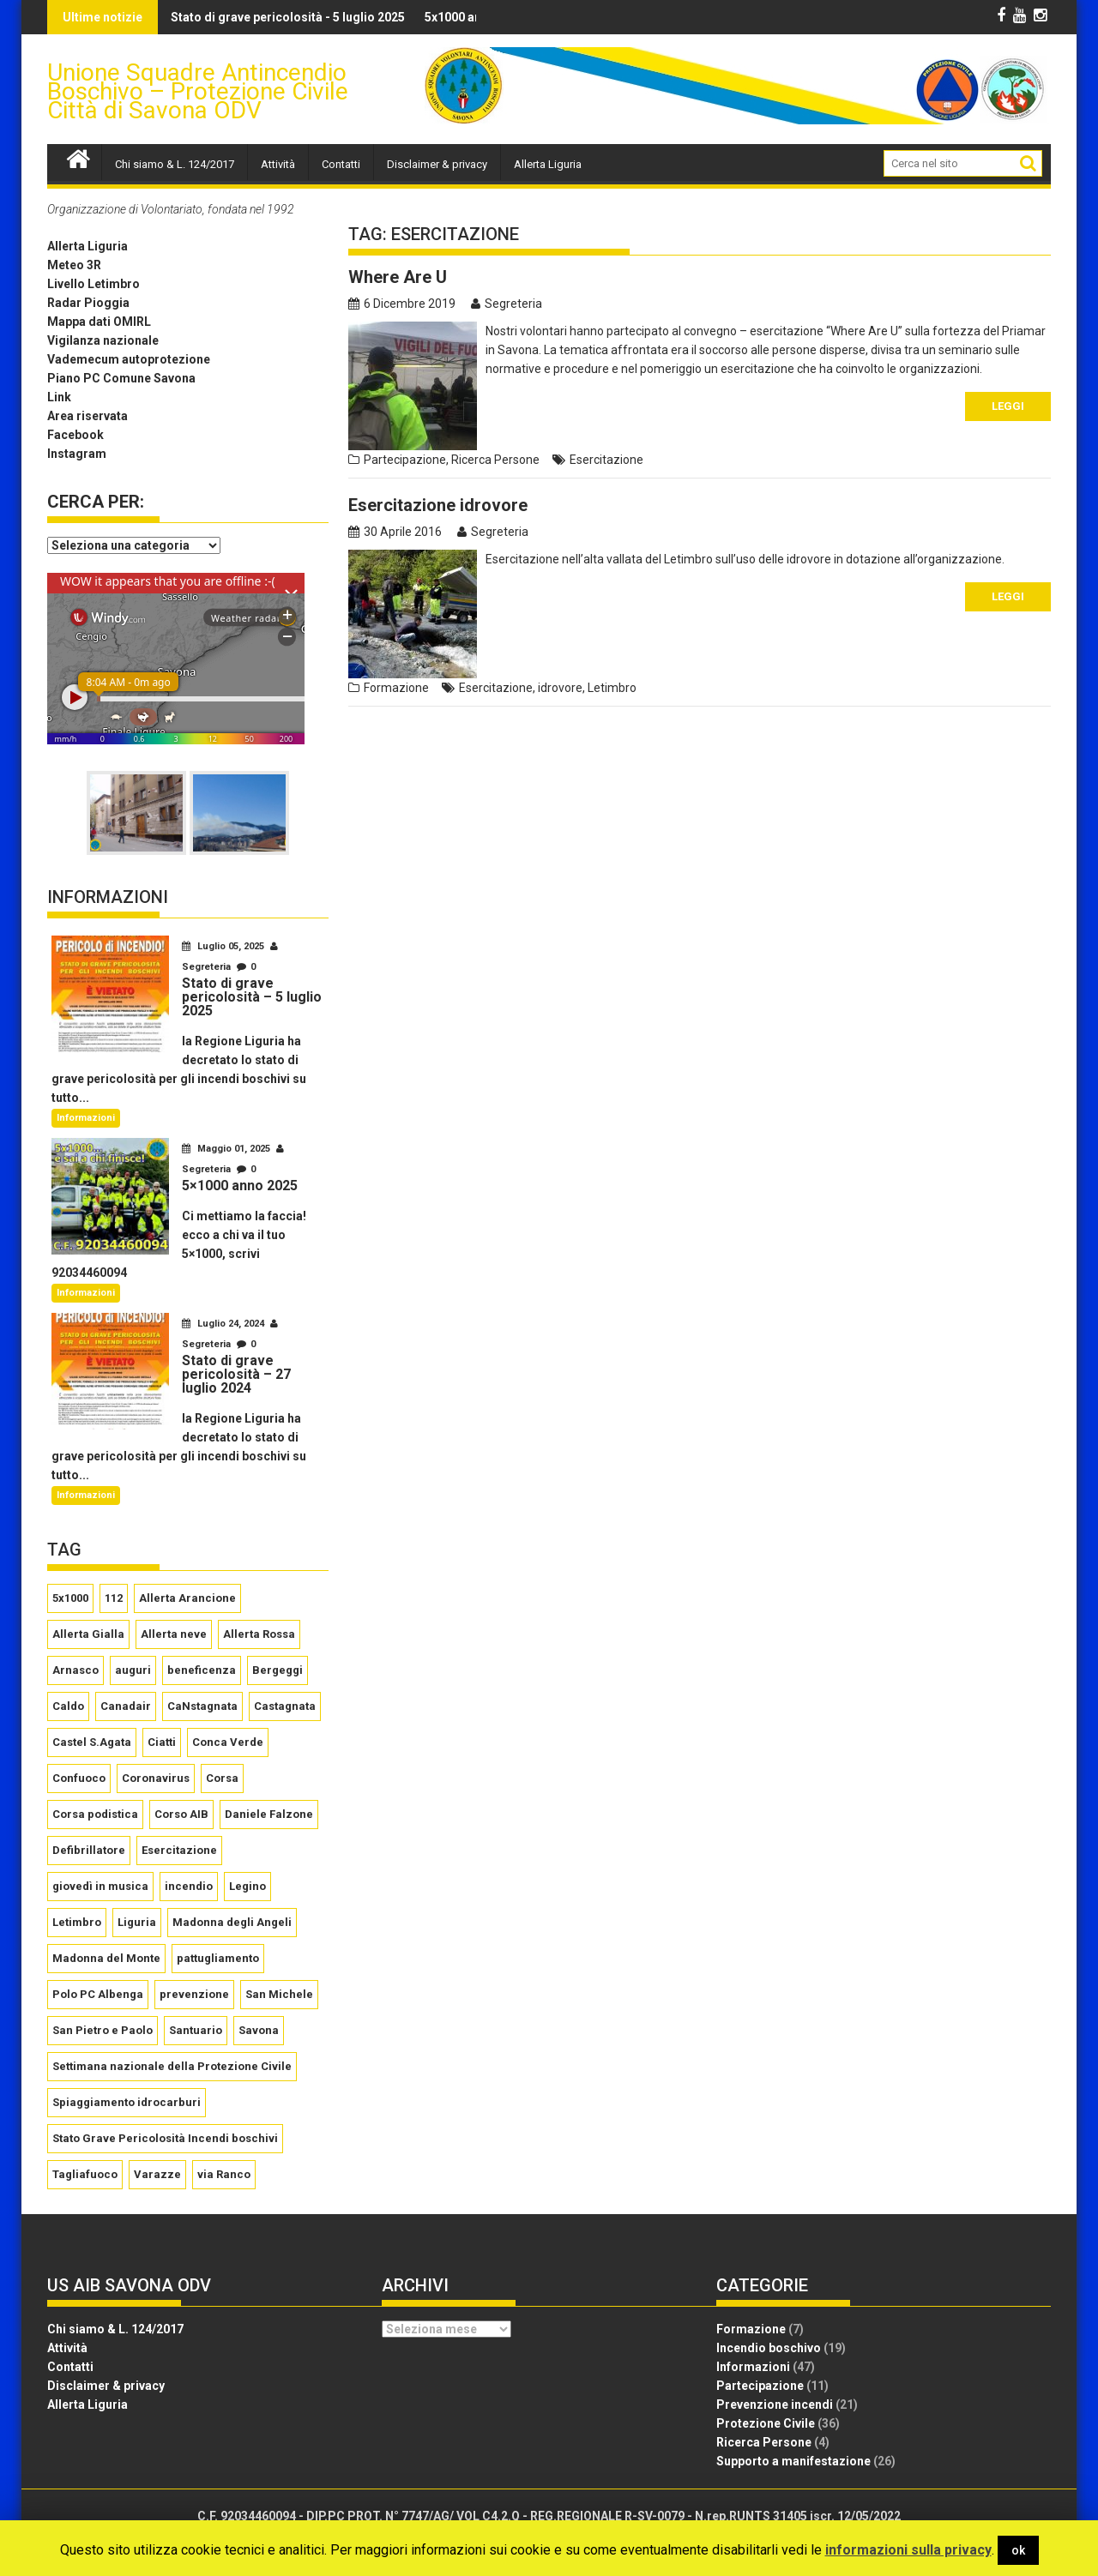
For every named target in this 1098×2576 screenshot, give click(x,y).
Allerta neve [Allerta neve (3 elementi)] (174, 1634)
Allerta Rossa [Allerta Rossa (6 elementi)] (259, 1634)
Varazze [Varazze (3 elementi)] (157, 2174)
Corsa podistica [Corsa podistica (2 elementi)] (95, 1814)
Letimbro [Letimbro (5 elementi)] (76, 1922)
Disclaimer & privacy (437, 164)
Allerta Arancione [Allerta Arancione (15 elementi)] (187, 1598)
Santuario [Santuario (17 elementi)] (195, 2030)
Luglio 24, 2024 (224, 1323)
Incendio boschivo (768, 2348)
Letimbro (612, 688)
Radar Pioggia (88, 303)
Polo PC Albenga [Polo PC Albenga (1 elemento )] (97, 1994)
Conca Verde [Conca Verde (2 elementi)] (227, 1742)
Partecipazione (405, 459)
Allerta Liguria (548, 164)
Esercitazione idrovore (438, 505)
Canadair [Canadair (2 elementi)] (125, 1706)
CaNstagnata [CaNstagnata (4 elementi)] (202, 1706)
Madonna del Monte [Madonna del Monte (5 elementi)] (106, 1958)
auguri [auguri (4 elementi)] (133, 1670)
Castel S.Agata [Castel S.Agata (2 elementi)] (91, 1742)
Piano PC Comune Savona (121, 378)
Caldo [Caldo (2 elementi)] (68, 1706)
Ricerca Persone (495, 459)
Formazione (396, 688)
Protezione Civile (765, 2423)
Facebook (75, 435)
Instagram (76, 453)
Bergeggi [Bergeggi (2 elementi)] (277, 1670)
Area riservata (87, 416)
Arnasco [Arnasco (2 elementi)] (75, 1670)
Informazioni (86, 1117)
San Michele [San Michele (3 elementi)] (279, 1994)
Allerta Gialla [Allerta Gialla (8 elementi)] (88, 1634)
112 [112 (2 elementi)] (114, 1598)
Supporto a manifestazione (793, 2461)
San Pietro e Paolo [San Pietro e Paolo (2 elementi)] (102, 2030)
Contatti (341, 164)
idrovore (560, 688)
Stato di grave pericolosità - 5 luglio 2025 (206, 17)
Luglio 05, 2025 (224, 946)
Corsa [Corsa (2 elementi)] (222, 1778)
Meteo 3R (74, 265)
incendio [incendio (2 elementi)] (189, 1886)
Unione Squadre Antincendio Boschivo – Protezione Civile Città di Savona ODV (197, 91)
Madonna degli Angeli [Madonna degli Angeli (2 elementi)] (232, 1922)
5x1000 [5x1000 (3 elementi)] (70, 1598)
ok (1018, 2550)
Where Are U (397, 277)
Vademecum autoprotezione (128, 359)
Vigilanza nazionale (103, 340)
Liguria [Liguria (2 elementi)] (137, 1922)
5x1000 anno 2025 (393, 17)
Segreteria (506, 303)
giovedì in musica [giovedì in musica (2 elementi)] (100, 1886)
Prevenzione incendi (774, 2404)
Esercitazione (606, 459)
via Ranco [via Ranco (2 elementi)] (223, 2174)
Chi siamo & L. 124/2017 (174, 164)
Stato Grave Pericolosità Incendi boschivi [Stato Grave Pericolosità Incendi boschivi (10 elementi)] (165, 2138)
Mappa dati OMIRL (99, 321)
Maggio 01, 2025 (227, 1148)
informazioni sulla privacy (908, 2550)
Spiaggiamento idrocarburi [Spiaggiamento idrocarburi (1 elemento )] (126, 2102)
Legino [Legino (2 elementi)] (247, 1886)
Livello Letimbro (93, 284)
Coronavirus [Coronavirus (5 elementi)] (156, 1778)
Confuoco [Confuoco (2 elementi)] (79, 1778)
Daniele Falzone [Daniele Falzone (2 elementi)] (269, 1814)
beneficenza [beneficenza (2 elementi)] (201, 1670)
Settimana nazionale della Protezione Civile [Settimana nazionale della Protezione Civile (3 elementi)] (172, 2066)
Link (59, 397)
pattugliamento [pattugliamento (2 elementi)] (218, 1958)
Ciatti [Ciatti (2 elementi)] (162, 1742)
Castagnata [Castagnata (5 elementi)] (285, 1706)
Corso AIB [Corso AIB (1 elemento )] (181, 1814)
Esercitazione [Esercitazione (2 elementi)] (179, 1850)
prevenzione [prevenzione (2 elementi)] (194, 1994)
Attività (278, 164)
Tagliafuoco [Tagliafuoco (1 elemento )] (85, 2174)
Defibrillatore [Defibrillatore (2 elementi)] (88, 1850)
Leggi (1008, 406)
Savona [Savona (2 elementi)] (258, 2030)
